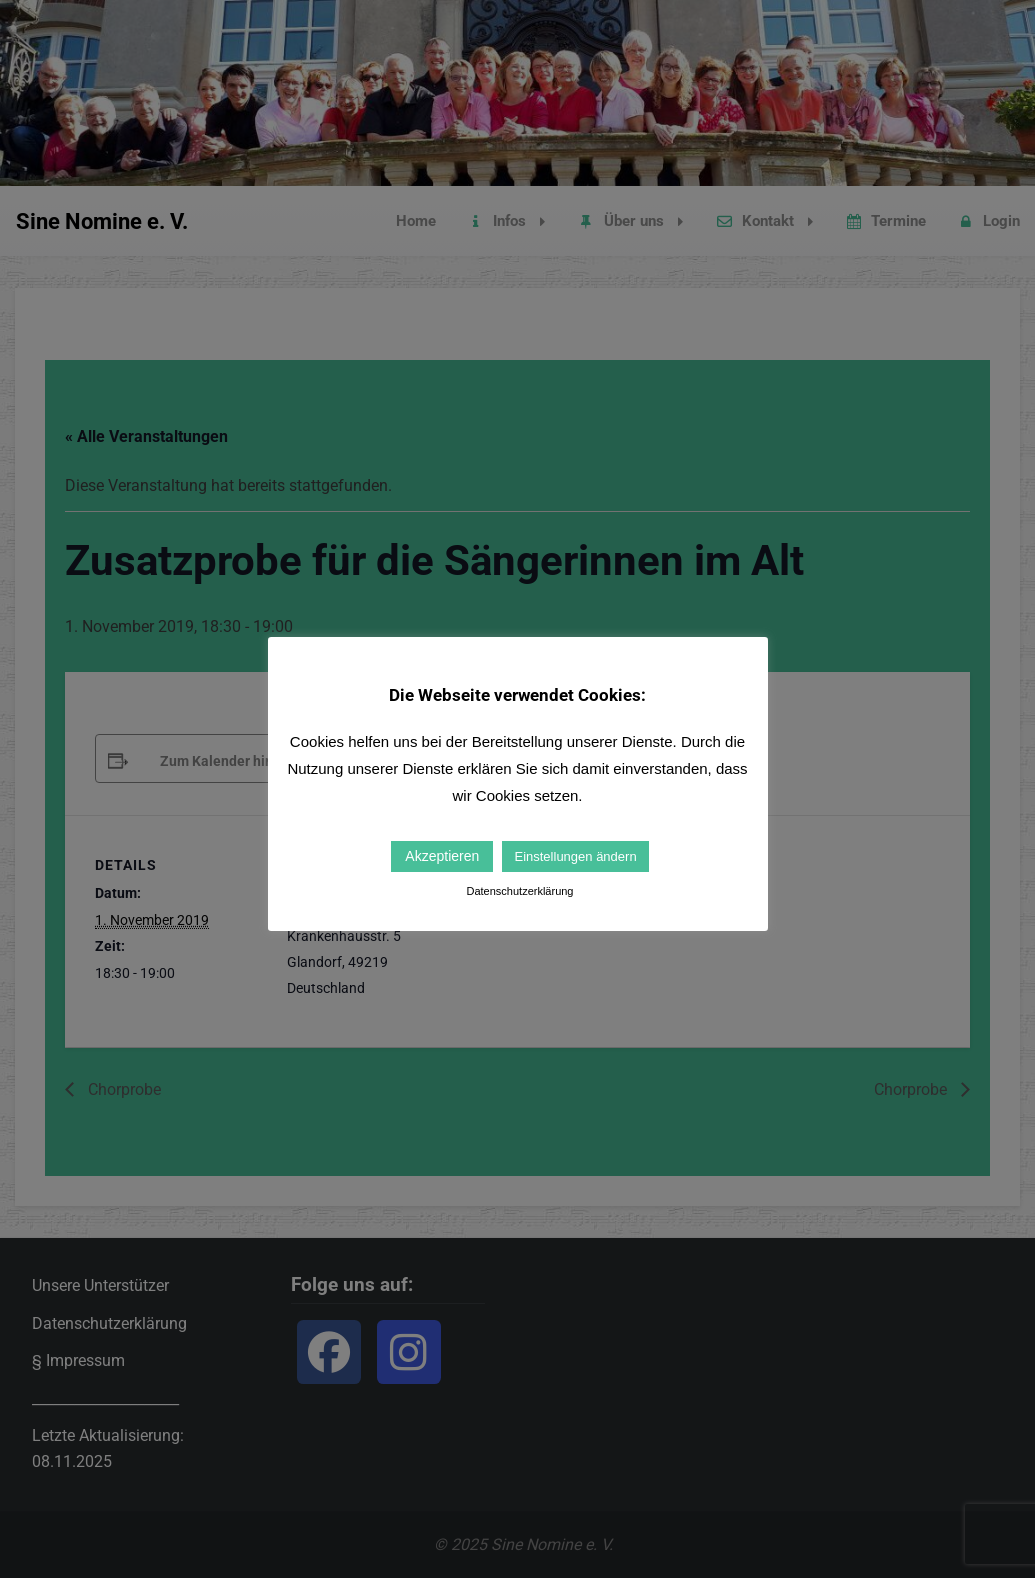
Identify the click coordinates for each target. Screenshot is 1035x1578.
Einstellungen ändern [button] (575, 856)
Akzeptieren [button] (442, 856)
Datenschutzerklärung (519, 891)
